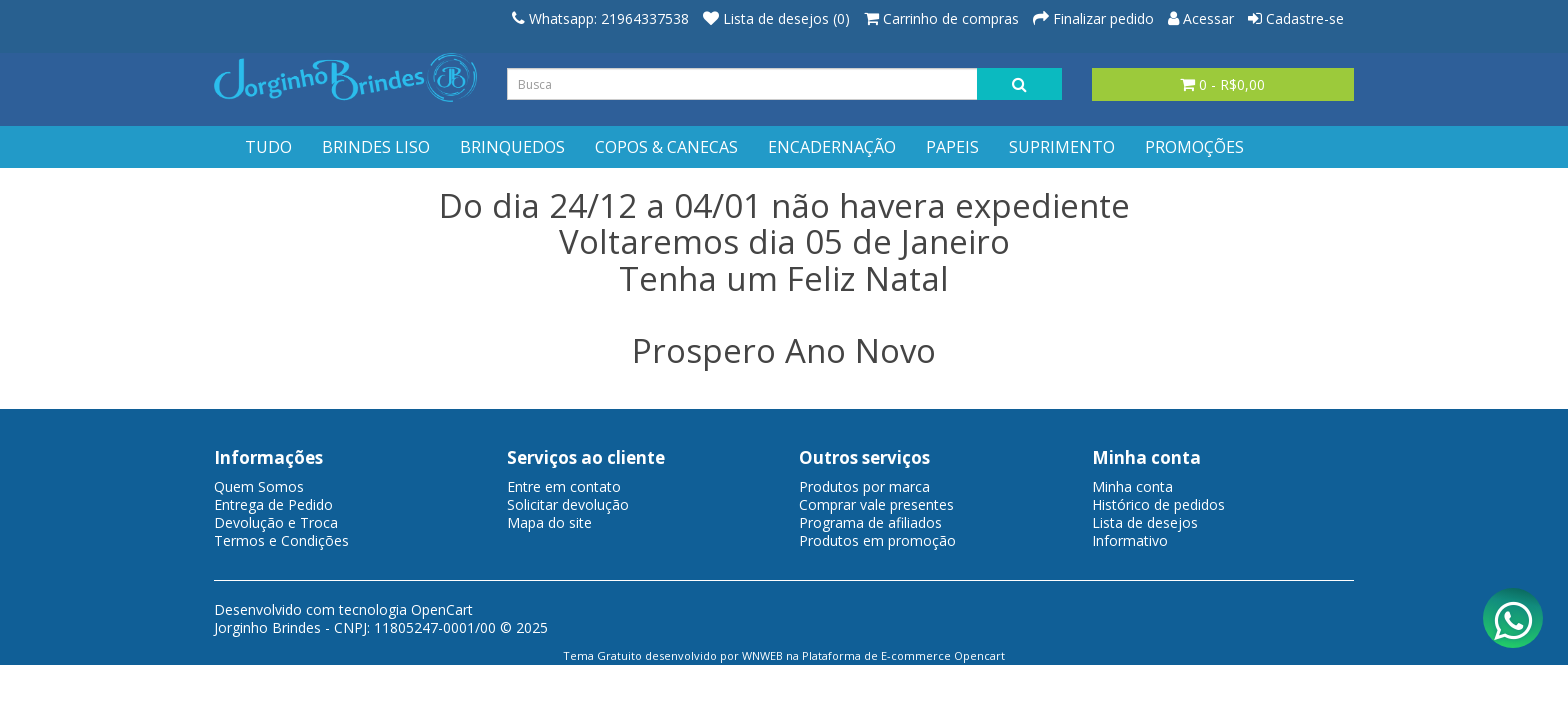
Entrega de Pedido (273, 504)
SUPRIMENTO (1062, 147)
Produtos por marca (864, 486)
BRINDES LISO (376, 147)
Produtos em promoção (877, 540)
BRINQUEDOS (512, 147)
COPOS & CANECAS (666, 147)
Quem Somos (259, 486)
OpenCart (442, 609)
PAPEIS (952, 147)
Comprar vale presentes (876, 504)
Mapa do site (549, 522)
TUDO (268, 147)
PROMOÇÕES (1194, 147)
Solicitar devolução (568, 504)
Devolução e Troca (276, 522)
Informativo (1130, 540)
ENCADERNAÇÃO (832, 147)
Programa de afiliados (870, 522)
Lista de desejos (1145, 522)
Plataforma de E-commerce (876, 655)
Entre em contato (564, 486)
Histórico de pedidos (1158, 504)
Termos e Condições (281, 540)
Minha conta (1132, 486)
